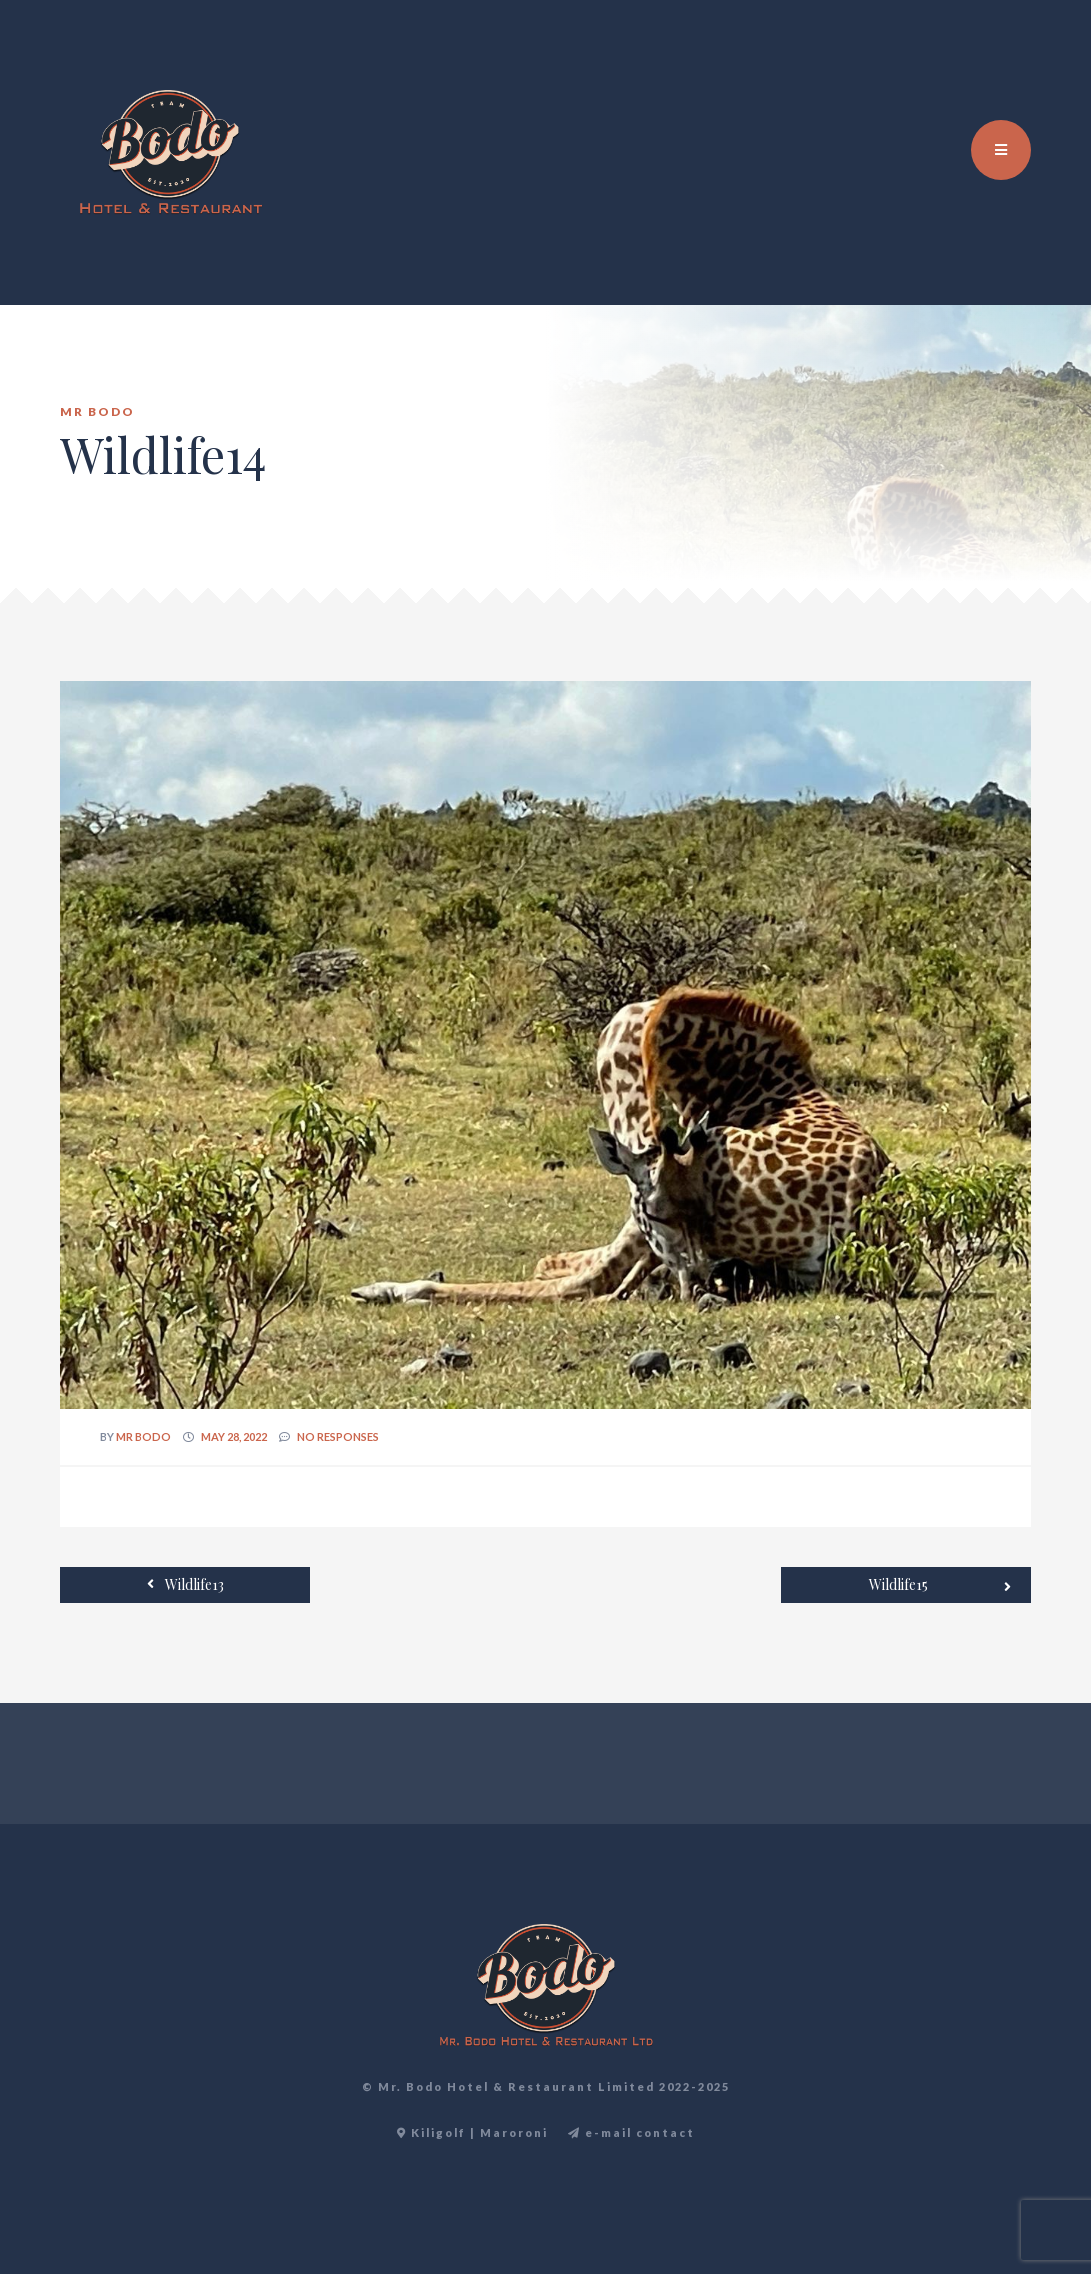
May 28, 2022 (234, 1436)
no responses (338, 1436)
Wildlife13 (185, 1584)
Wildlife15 (940, 1586)
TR (1008, 60)
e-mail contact (631, 2133)
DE (1030, 60)
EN (986, 60)
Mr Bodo (143, 1436)
